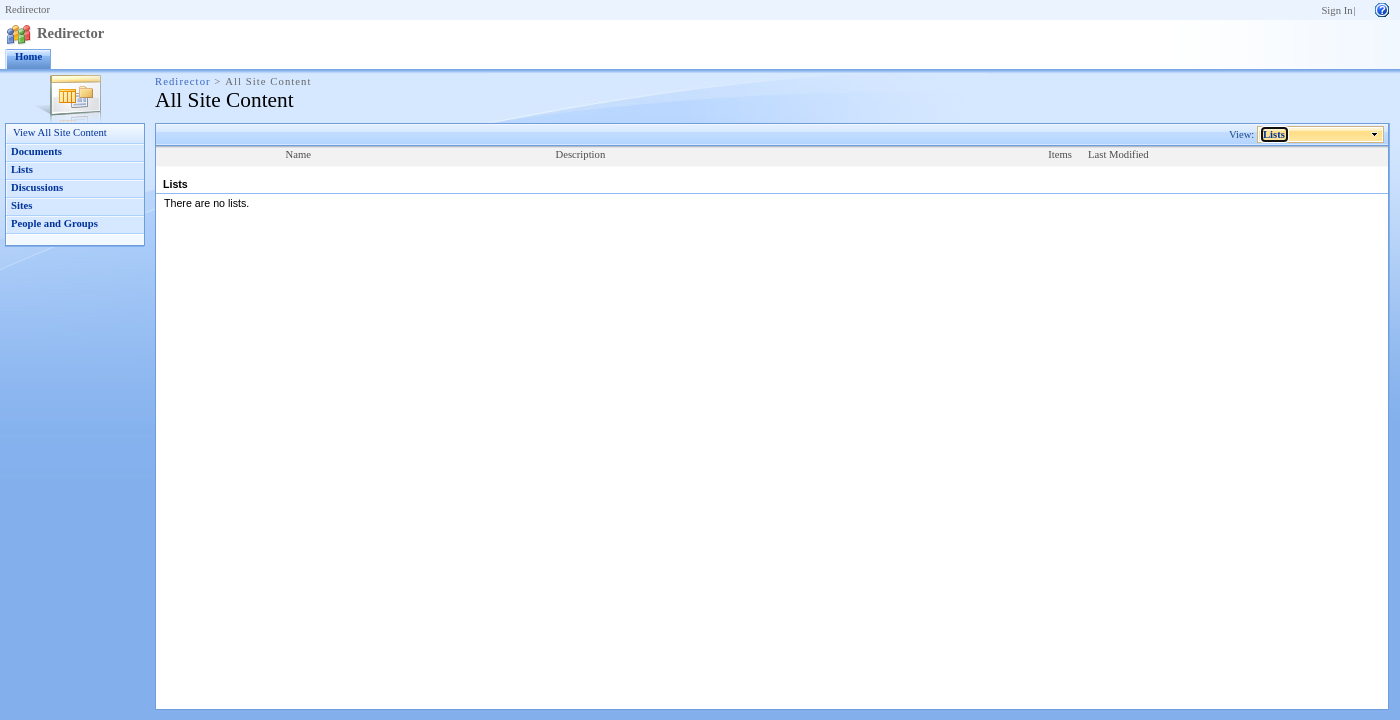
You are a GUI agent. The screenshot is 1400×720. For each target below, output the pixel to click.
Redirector (27, 9)
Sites (21, 205)
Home (28, 56)
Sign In (1336, 10)
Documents (36, 151)
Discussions (37, 187)
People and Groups (54, 223)
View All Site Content (60, 132)
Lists (22, 169)
